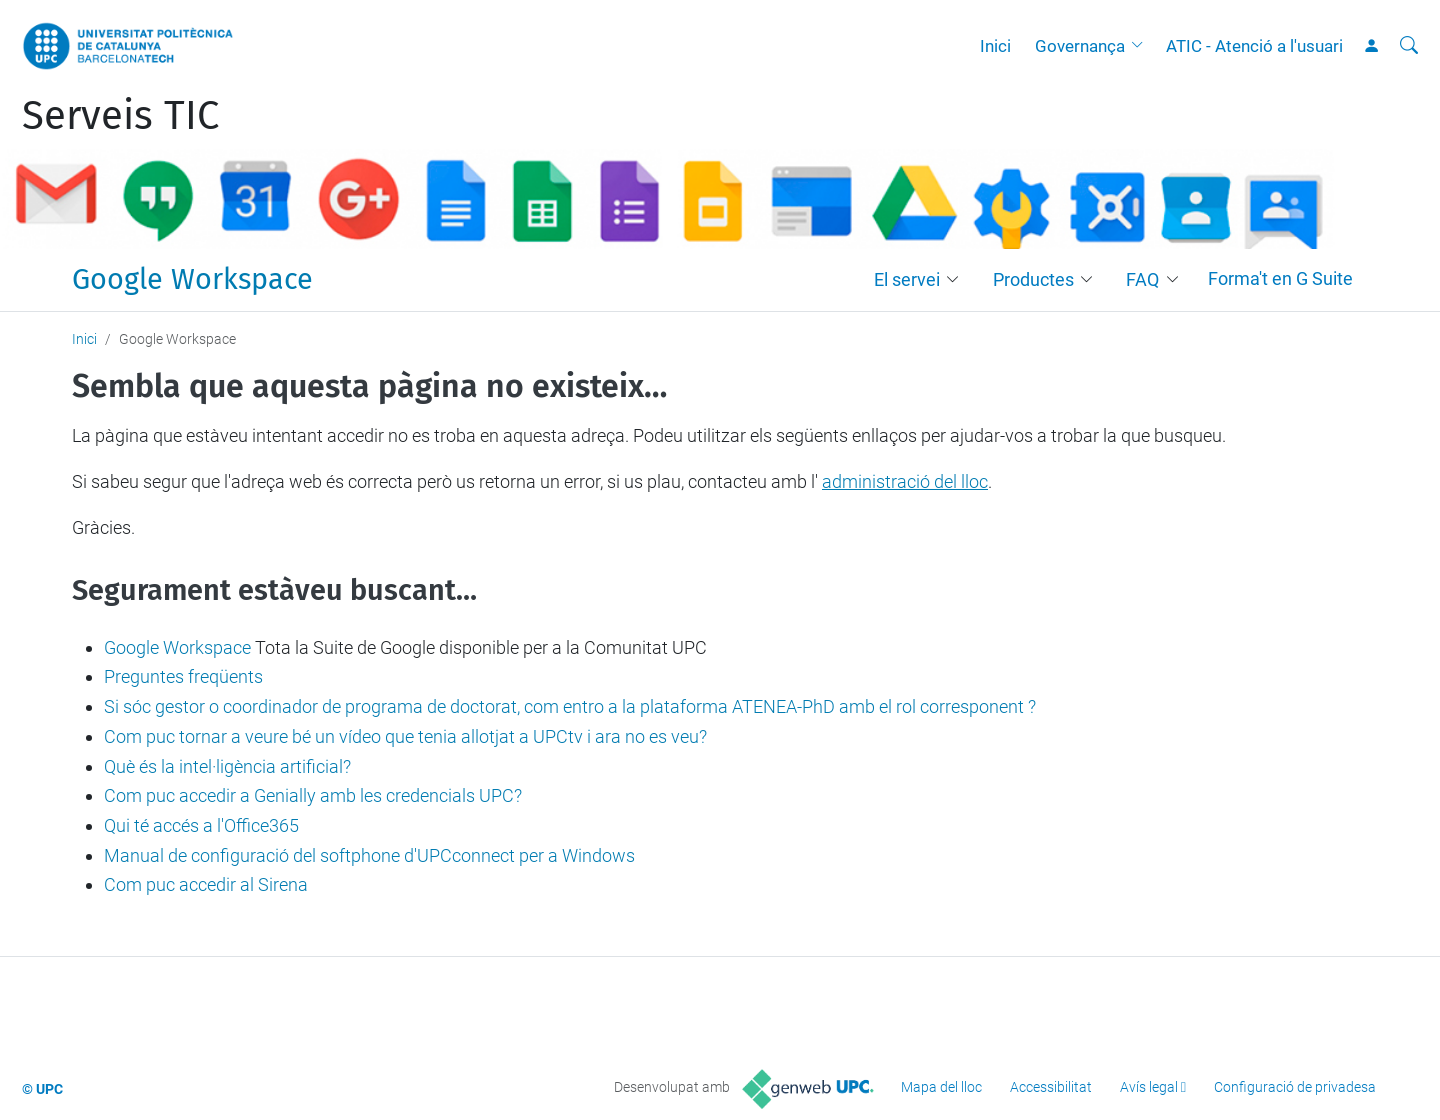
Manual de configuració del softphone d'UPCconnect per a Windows (369, 855)
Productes (1033, 279)
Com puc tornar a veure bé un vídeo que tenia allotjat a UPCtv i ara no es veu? (405, 736)
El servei (907, 279)
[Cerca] (1409, 46)
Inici (995, 46)
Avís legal (1149, 1087)
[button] (1142, 46)
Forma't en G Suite (1280, 278)
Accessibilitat (1051, 1087)
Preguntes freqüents (183, 676)
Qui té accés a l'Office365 (201, 825)
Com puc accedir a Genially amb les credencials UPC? (313, 795)
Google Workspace (192, 279)
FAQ (1142, 279)
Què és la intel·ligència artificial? (227, 766)
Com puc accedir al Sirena (206, 884)
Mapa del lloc (941, 1087)
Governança (1080, 46)
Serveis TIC (120, 116)
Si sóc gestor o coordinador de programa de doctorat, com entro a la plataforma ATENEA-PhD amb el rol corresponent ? (570, 706)
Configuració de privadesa (1295, 1087)
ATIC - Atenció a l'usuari (1254, 46)
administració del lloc (905, 481)
